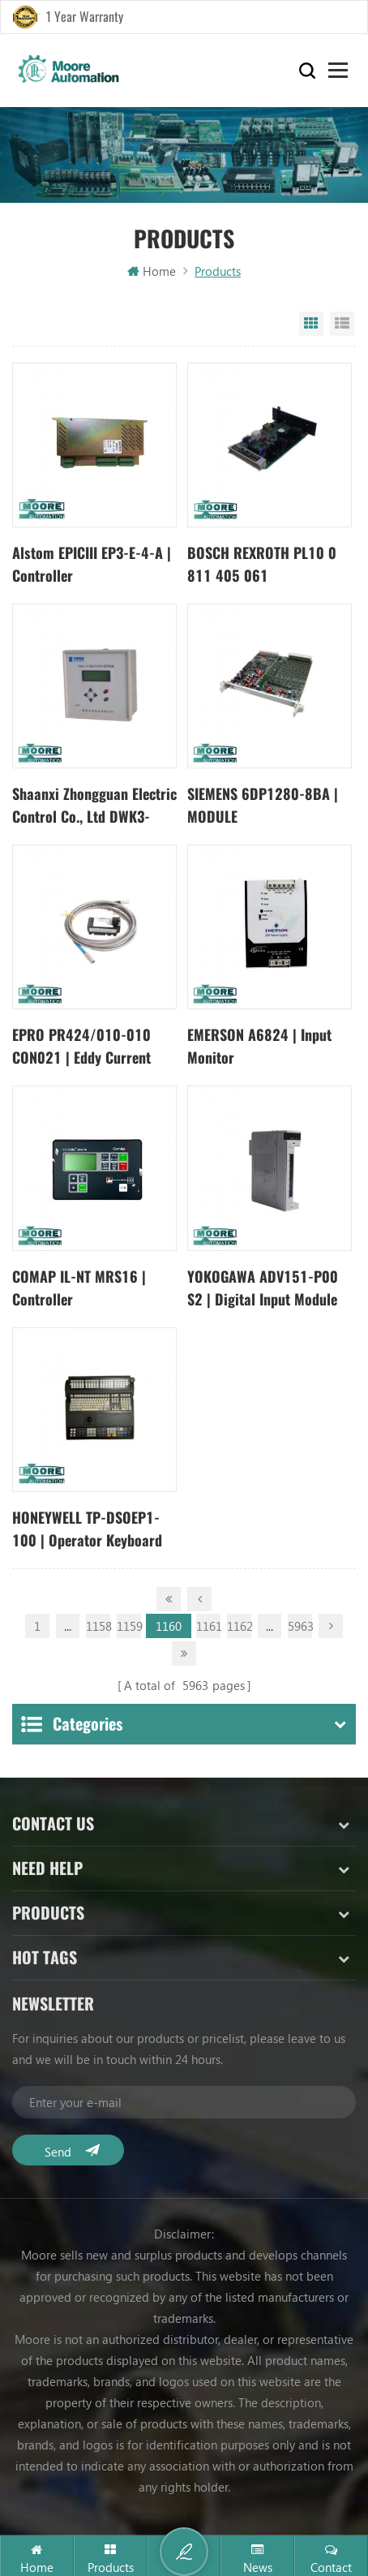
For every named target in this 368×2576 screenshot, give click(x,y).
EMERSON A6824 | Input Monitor (259, 1046)
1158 (98, 1623)
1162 (239, 1623)
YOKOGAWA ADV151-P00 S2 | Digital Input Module (262, 1288)
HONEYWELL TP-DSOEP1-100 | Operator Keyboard (87, 1528)
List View (342, 324)
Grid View (311, 324)
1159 (129, 1623)
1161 (208, 1623)
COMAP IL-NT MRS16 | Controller (79, 1288)
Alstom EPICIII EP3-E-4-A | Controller (91, 564)
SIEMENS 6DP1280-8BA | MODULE (262, 805)
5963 (300, 1623)
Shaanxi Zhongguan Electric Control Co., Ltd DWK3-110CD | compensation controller (94, 806)
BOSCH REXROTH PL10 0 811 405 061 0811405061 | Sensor (261, 565)
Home (151, 271)
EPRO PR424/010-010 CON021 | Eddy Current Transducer (81, 1047)
